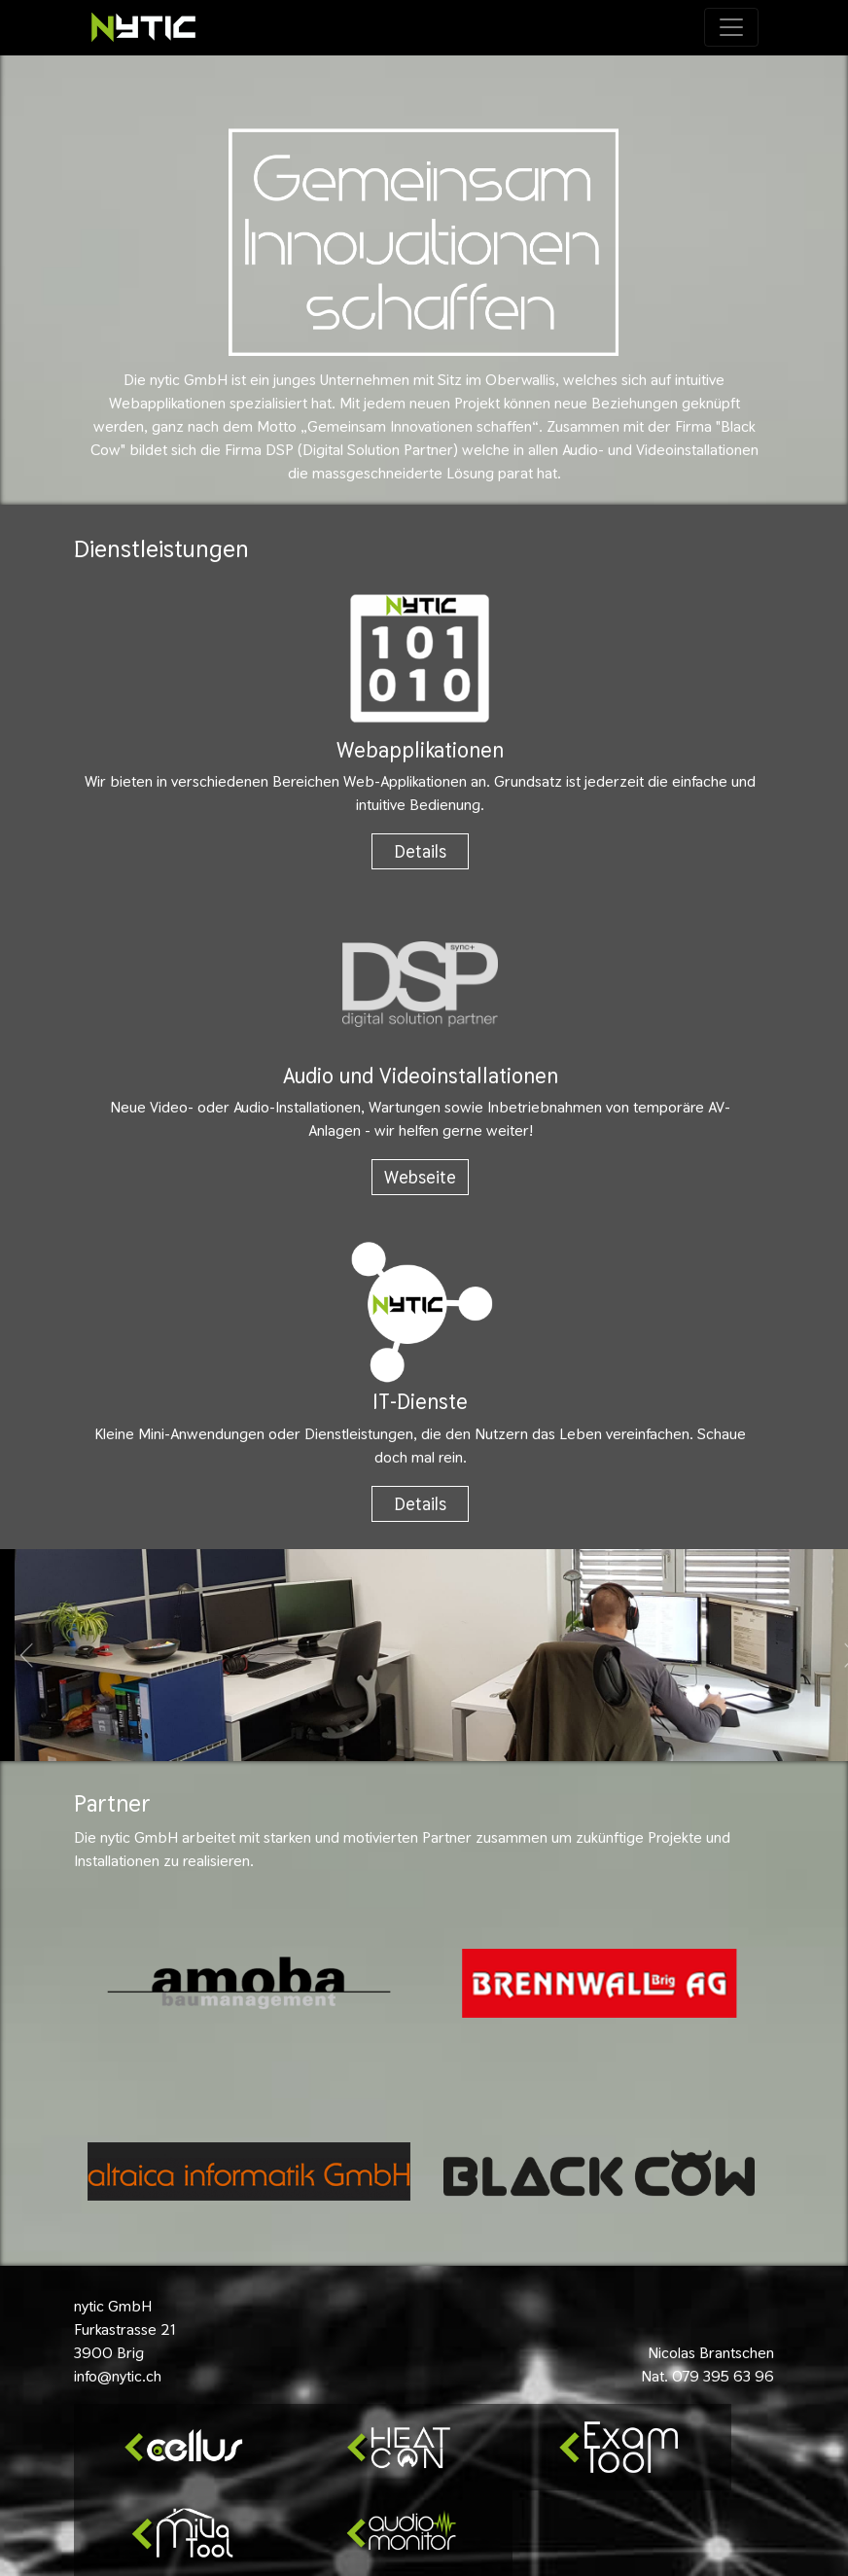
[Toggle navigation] (731, 27)
